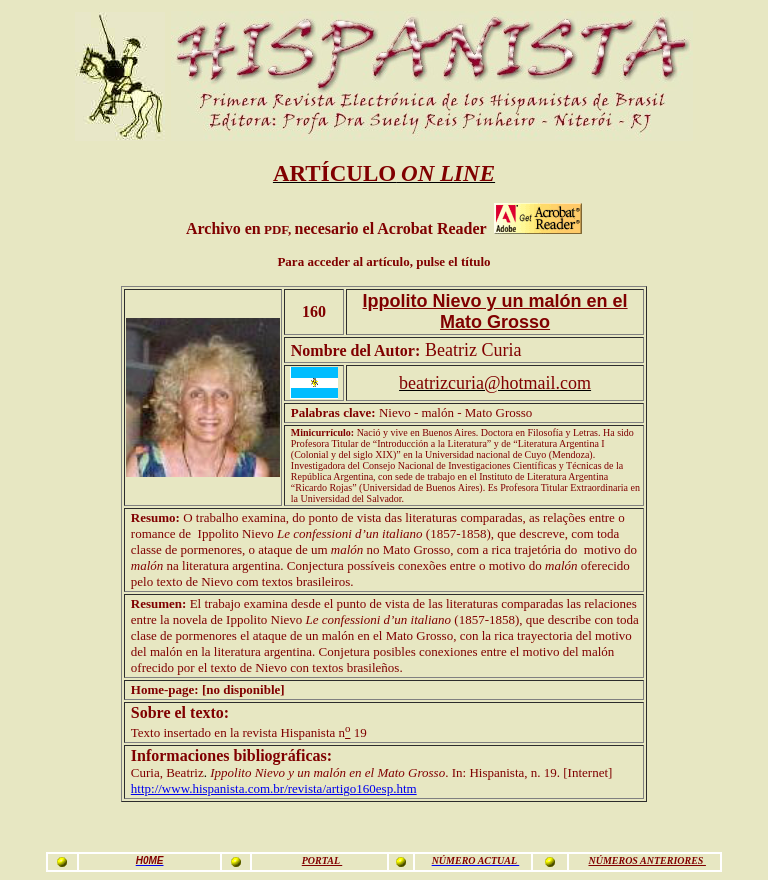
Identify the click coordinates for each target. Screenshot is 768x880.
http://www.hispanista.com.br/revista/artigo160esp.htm (274, 788)
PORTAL (322, 860)
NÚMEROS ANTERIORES (646, 860)
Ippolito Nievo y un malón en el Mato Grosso (495, 311)
